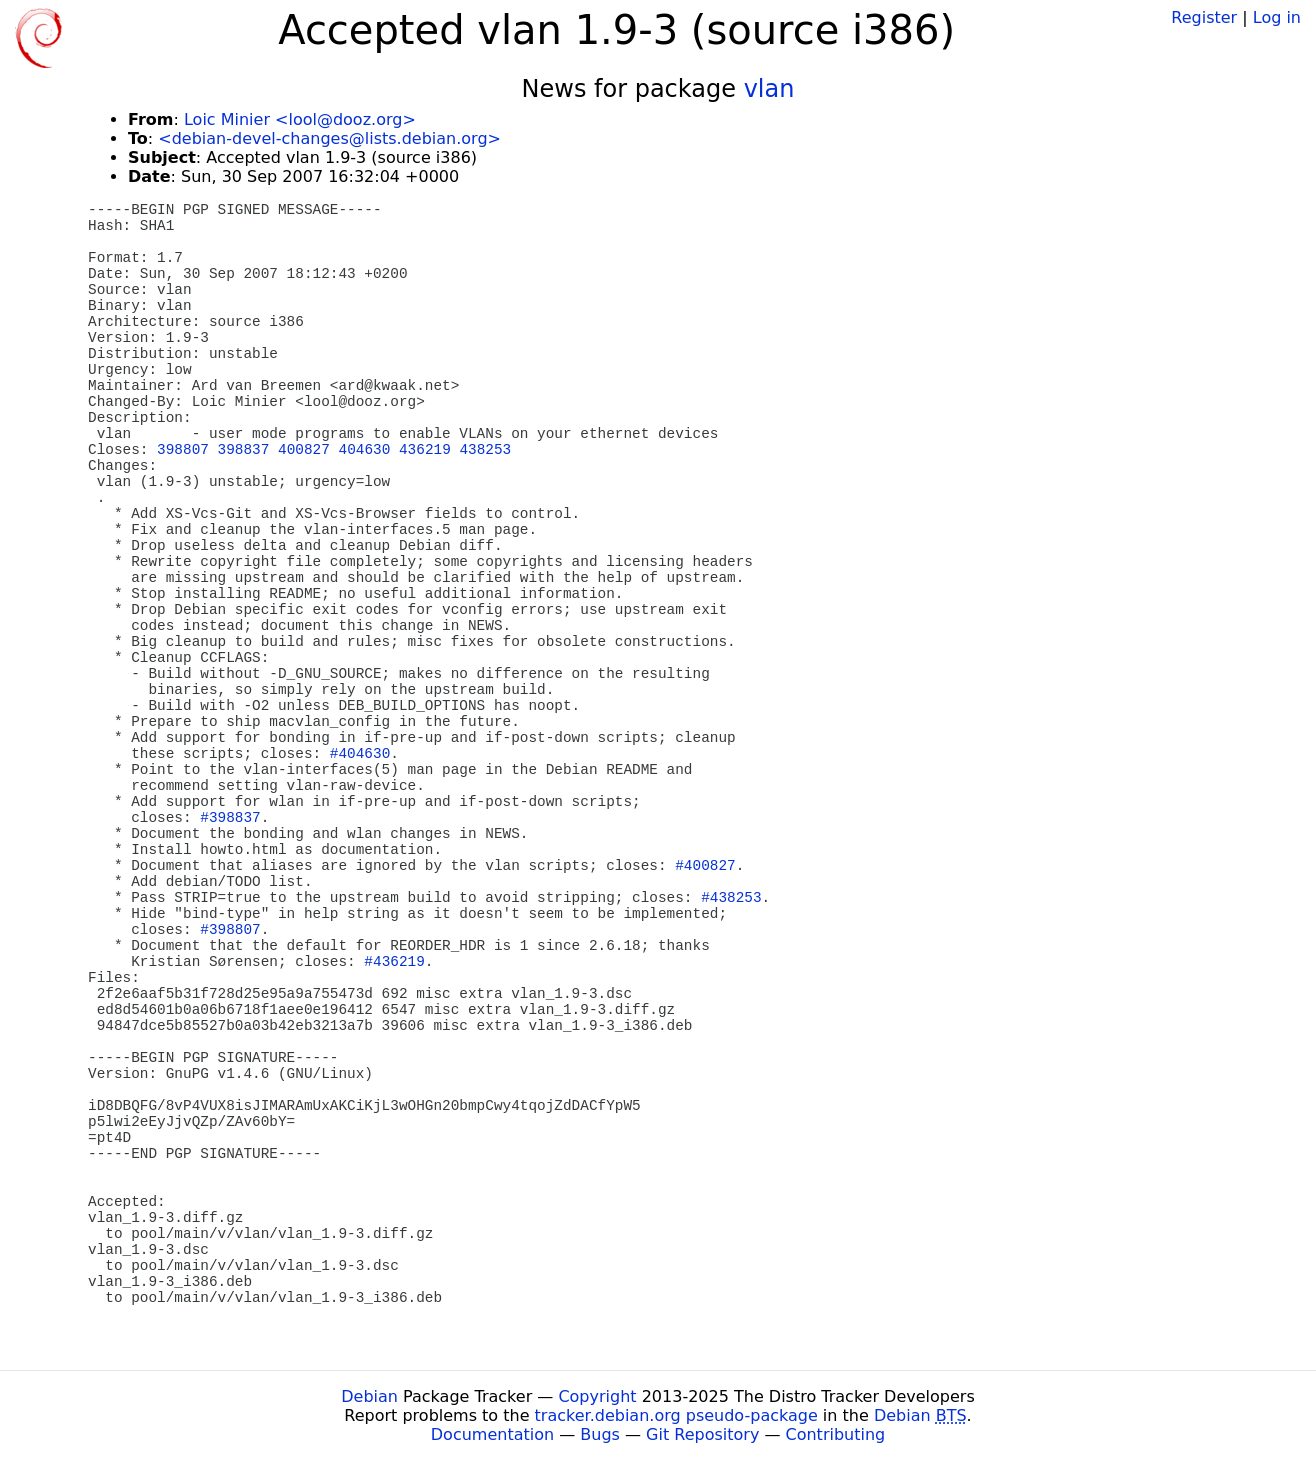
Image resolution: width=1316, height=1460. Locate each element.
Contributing (836, 1434)
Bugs (600, 1434)
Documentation (492, 1434)
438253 (485, 450)
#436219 (394, 962)
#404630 (360, 754)
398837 (244, 450)
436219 (425, 450)
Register (1204, 17)
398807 (183, 450)
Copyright (597, 1396)
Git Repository (702, 1434)
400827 (304, 450)
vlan (769, 89)
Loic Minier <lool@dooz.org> (300, 119)
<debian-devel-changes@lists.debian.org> (329, 138)
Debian (369, 1396)
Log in (1277, 17)
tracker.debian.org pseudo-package (676, 1415)
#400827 (705, 866)
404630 (365, 450)
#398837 (230, 818)
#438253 (731, 898)
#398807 (230, 930)
